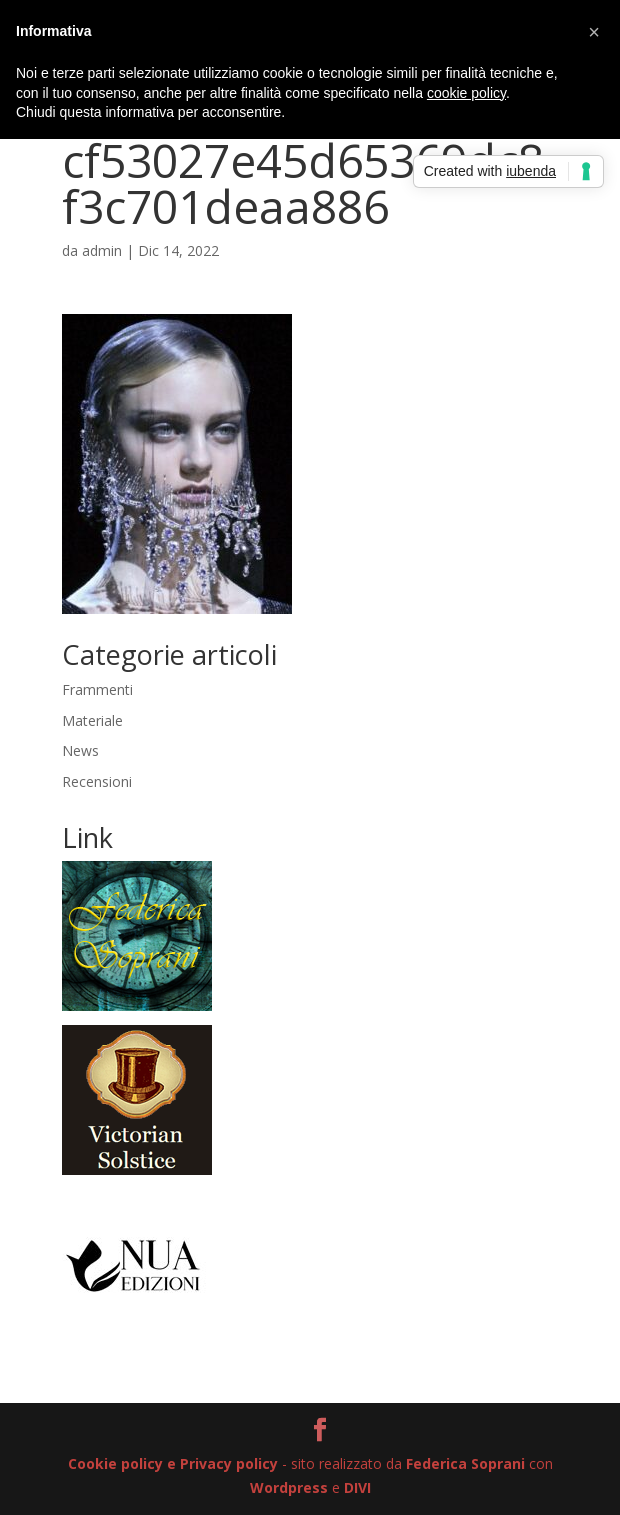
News (80, 750)
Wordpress (289, 1487)
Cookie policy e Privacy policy (173, 1463)
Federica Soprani (465, 1463)
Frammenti (97, 689)
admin (102, 250)
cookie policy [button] (466, 93)
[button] (594, 32)
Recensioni (97, 781)
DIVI (357, 1487)
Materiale (92, 720)
